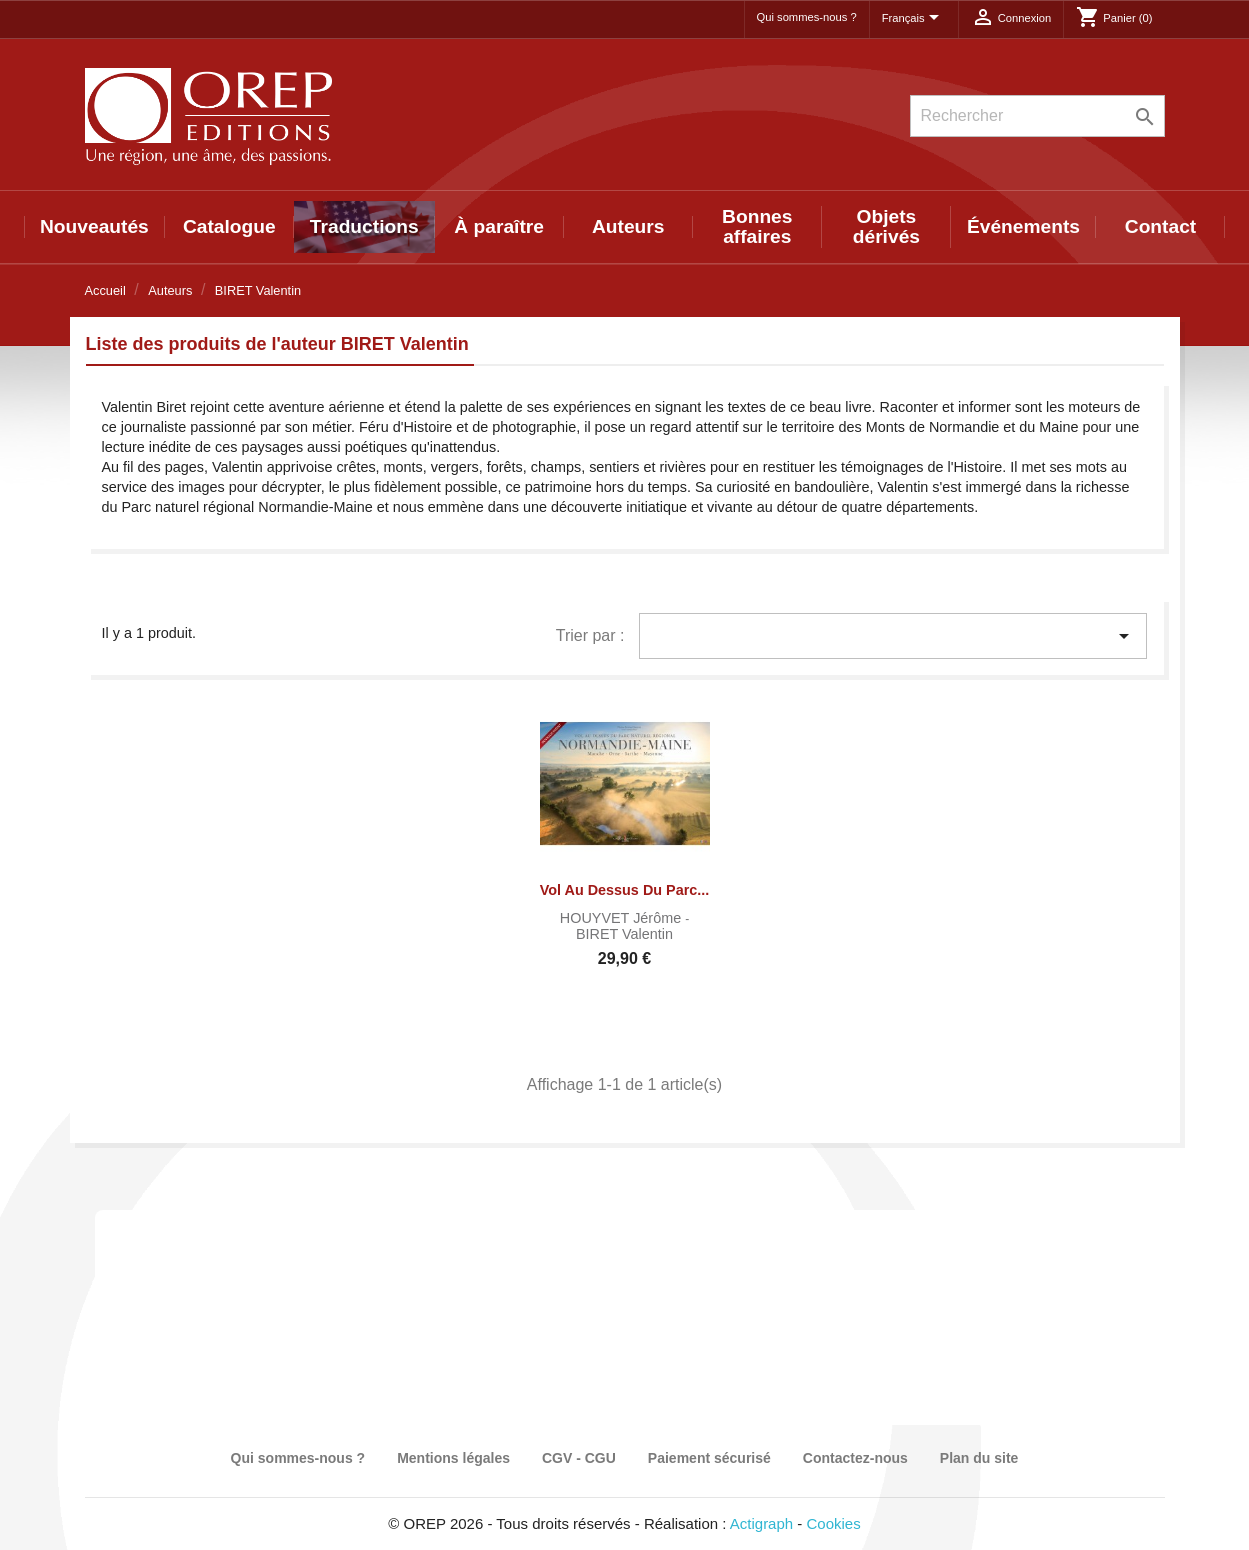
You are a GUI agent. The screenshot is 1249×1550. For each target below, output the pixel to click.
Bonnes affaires (757, 226)
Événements (1023, 226)
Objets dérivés (886, 226)
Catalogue (229, 226)
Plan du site (979, 1458)
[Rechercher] (1037, 116)
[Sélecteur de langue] (914, 19)
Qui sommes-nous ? (807, 17)
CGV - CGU (579, 1458)
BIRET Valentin (624, 934)
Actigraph (761, 1523)
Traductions (364, 226)
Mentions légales (453, 1458)
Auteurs (628, 226)
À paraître (499, 226)
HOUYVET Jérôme (622, 918)
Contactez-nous (855, 1458)
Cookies (834, 1523)
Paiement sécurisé (709, 1458)
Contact (1160, 226)
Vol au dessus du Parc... (625, 890)
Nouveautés (94, 226)
